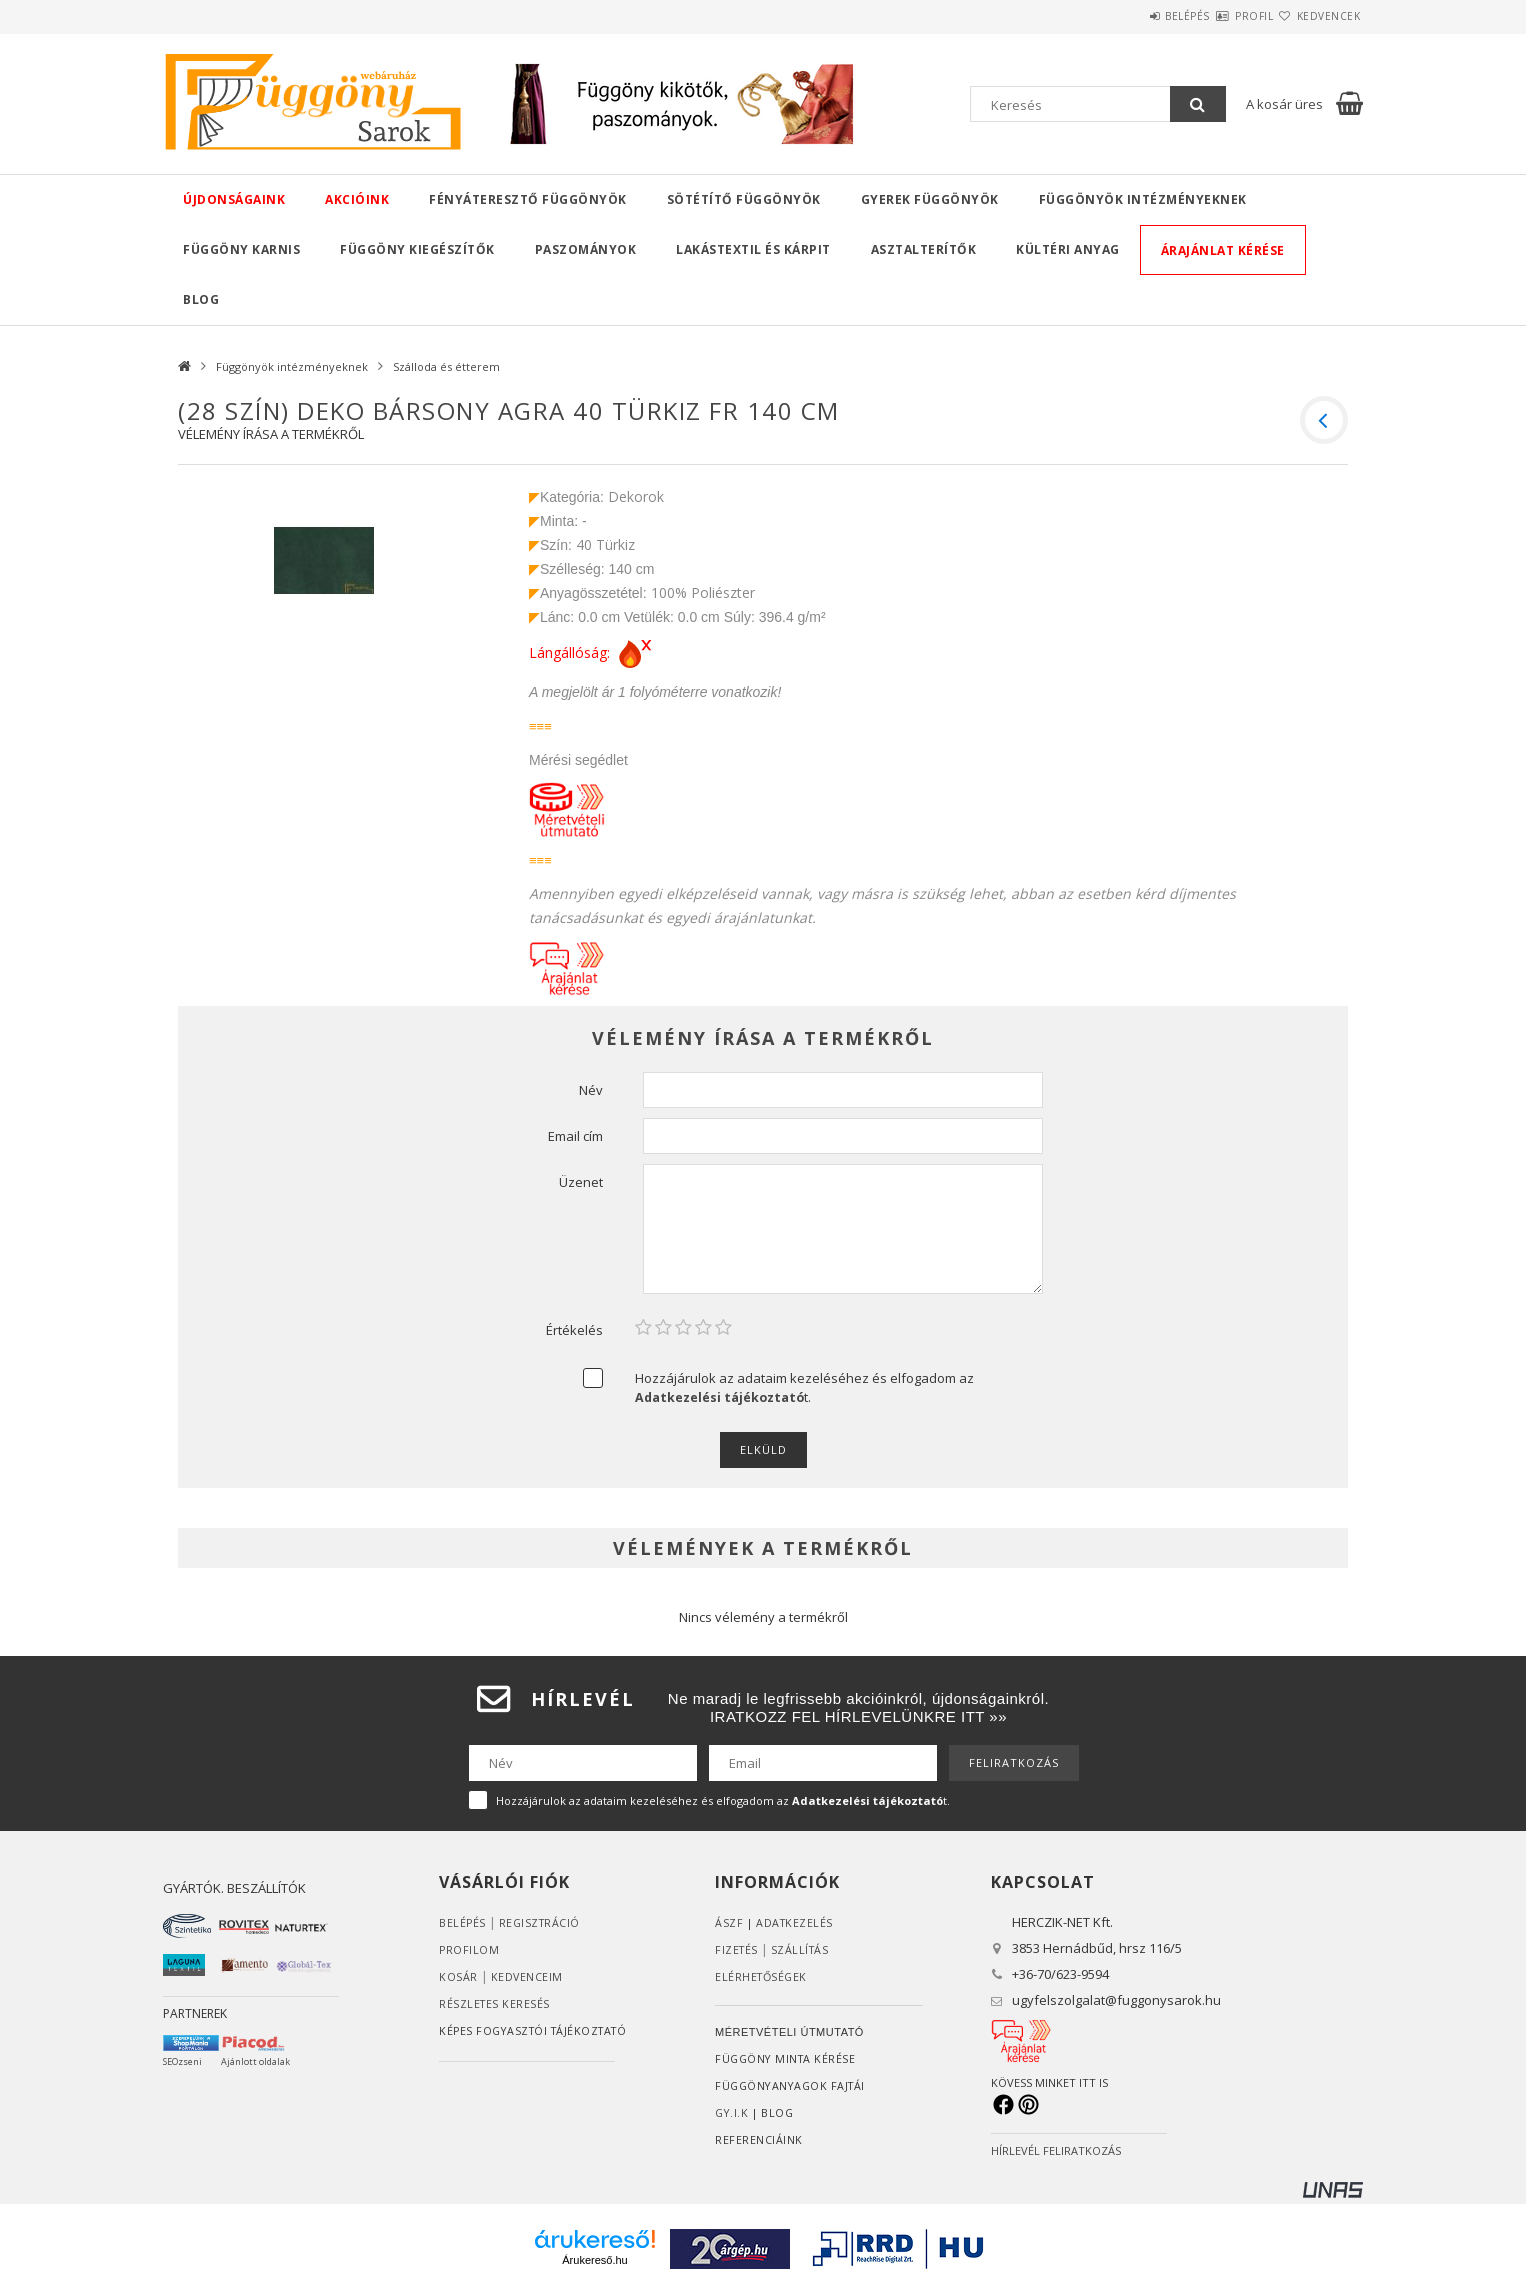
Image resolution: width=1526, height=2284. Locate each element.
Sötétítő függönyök (744, 199)
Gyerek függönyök (930, 199)
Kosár (458, 1976)
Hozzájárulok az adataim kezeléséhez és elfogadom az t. (804, 1387)
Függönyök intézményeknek (1143, 199)
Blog (201, 299)
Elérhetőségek (763, 1976)
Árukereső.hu (594, 2260)
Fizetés (737, 1949)
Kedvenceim (527, 1976)
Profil (1218, 16)
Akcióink (357, 199)
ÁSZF (729, 1922)
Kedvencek (1317, 16)
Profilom (469, 1949)
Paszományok (586, 249)
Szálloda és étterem (446, 366)
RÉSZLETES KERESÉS (495, 2003)
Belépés (1127, 16)
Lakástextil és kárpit (753, 249)
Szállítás (803, 1949)
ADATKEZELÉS (795, 1922)
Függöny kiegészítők (417, 249)
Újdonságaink (234, 199)
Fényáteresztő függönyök (528, 199)
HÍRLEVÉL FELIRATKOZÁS (1056, 2150)
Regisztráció (542, 1922)
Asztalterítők (924, 249)
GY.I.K (732, 2112)
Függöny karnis (241, 249)
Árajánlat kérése (1223, 250)
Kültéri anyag (1068, 249)
